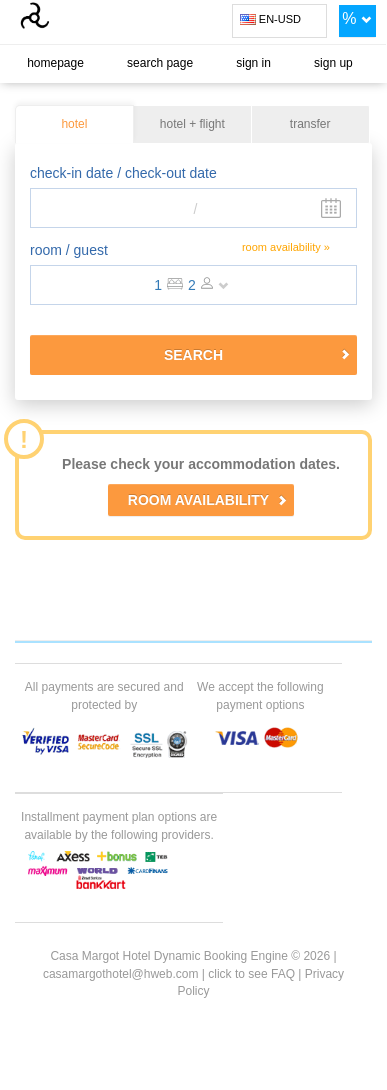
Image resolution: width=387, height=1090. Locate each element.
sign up (333, 63)
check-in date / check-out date (123, 173)
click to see (251, 974)
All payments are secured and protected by (104, 695)
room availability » (286, 247)
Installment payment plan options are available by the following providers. (119, 825)
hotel (74, 125)
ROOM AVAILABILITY (207, 500)
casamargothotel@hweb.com (121, 974)
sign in (253, 63)
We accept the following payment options (260, 695)
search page (160, 63)
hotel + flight (192, 125)
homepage (55, 63)
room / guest (69, 250)
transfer (310, 125)
